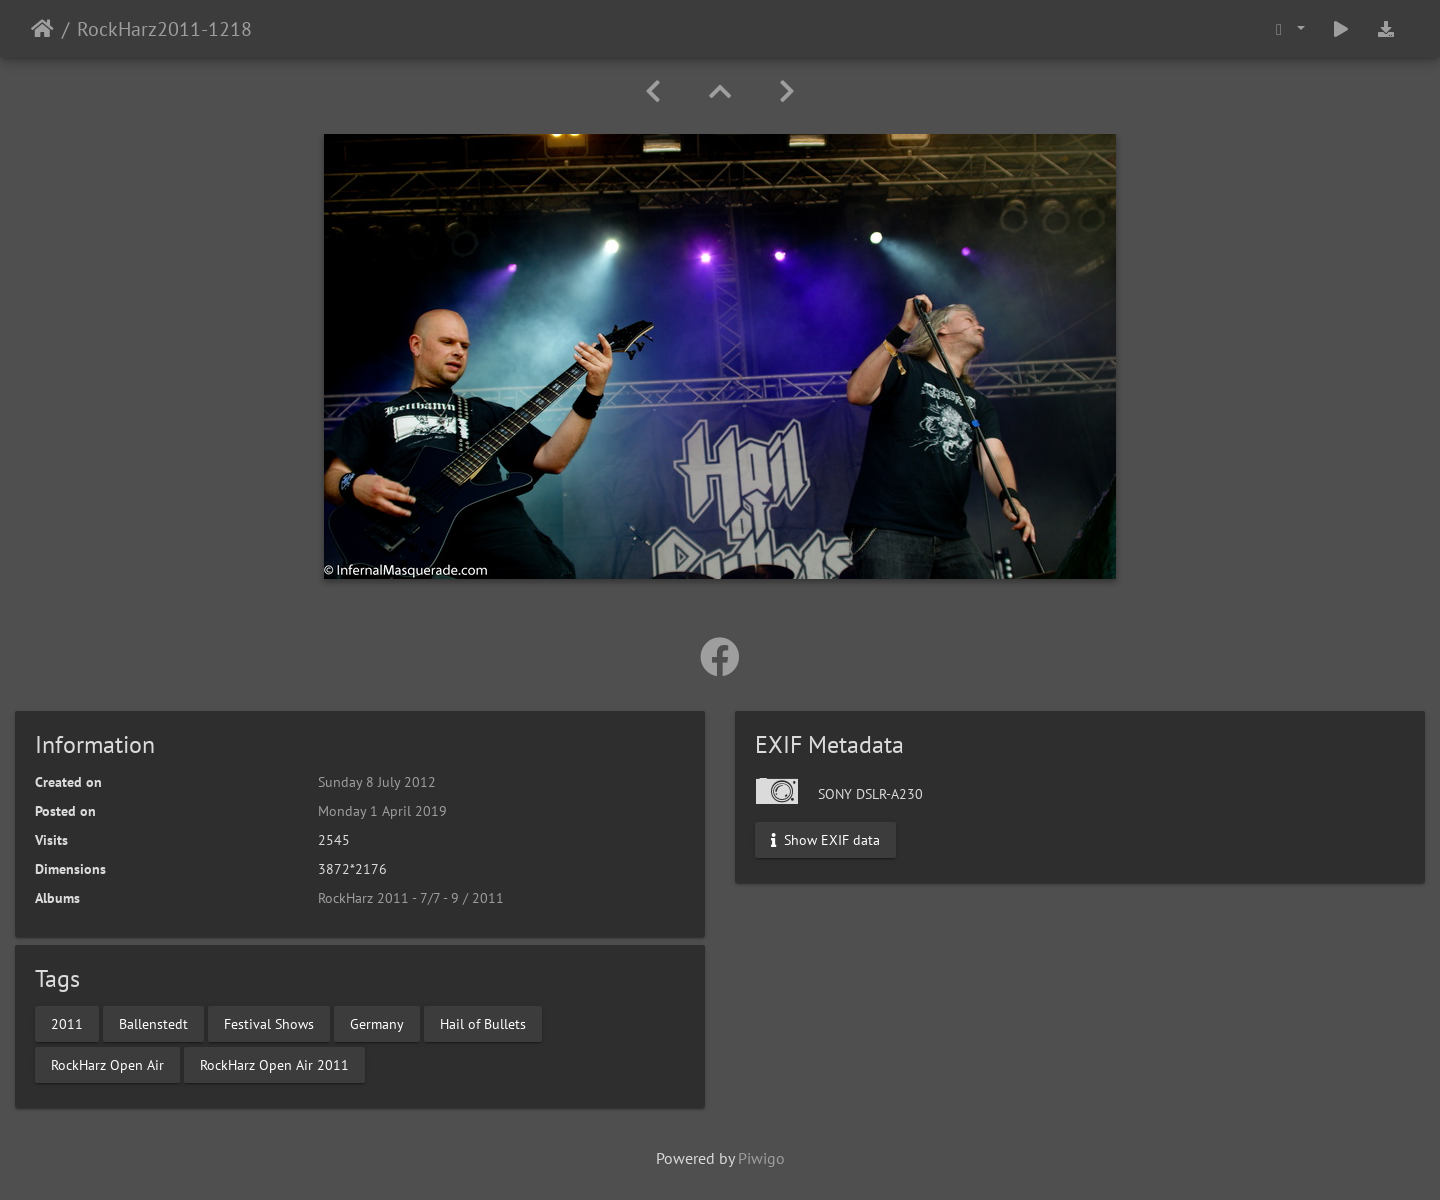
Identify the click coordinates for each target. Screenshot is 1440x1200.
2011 (67, 1023)
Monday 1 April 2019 (382, 811)
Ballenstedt (153, 1023)
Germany (377, 1023)
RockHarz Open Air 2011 (274, 1064)
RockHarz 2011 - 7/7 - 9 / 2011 (411, 898)
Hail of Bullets (483, 1023)
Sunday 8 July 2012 (377, 782)
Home (42, 29)
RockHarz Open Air (107, 1064)
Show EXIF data (825, 840)
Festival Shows (269, 1023)
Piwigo (761, 1158)
